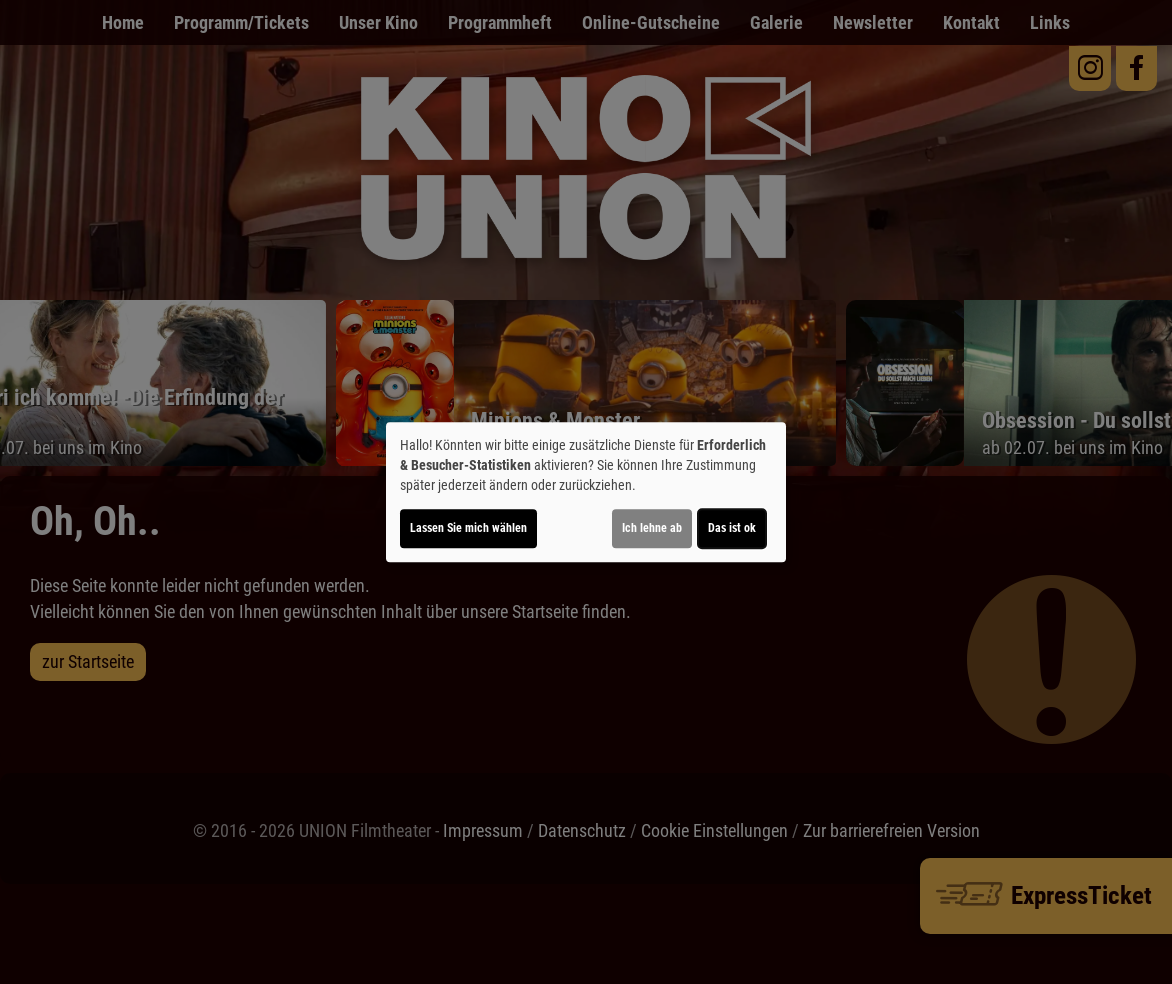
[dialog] (586, 492)
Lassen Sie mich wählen (468, 528)
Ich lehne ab (652, 528)
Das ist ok (732, 528)
